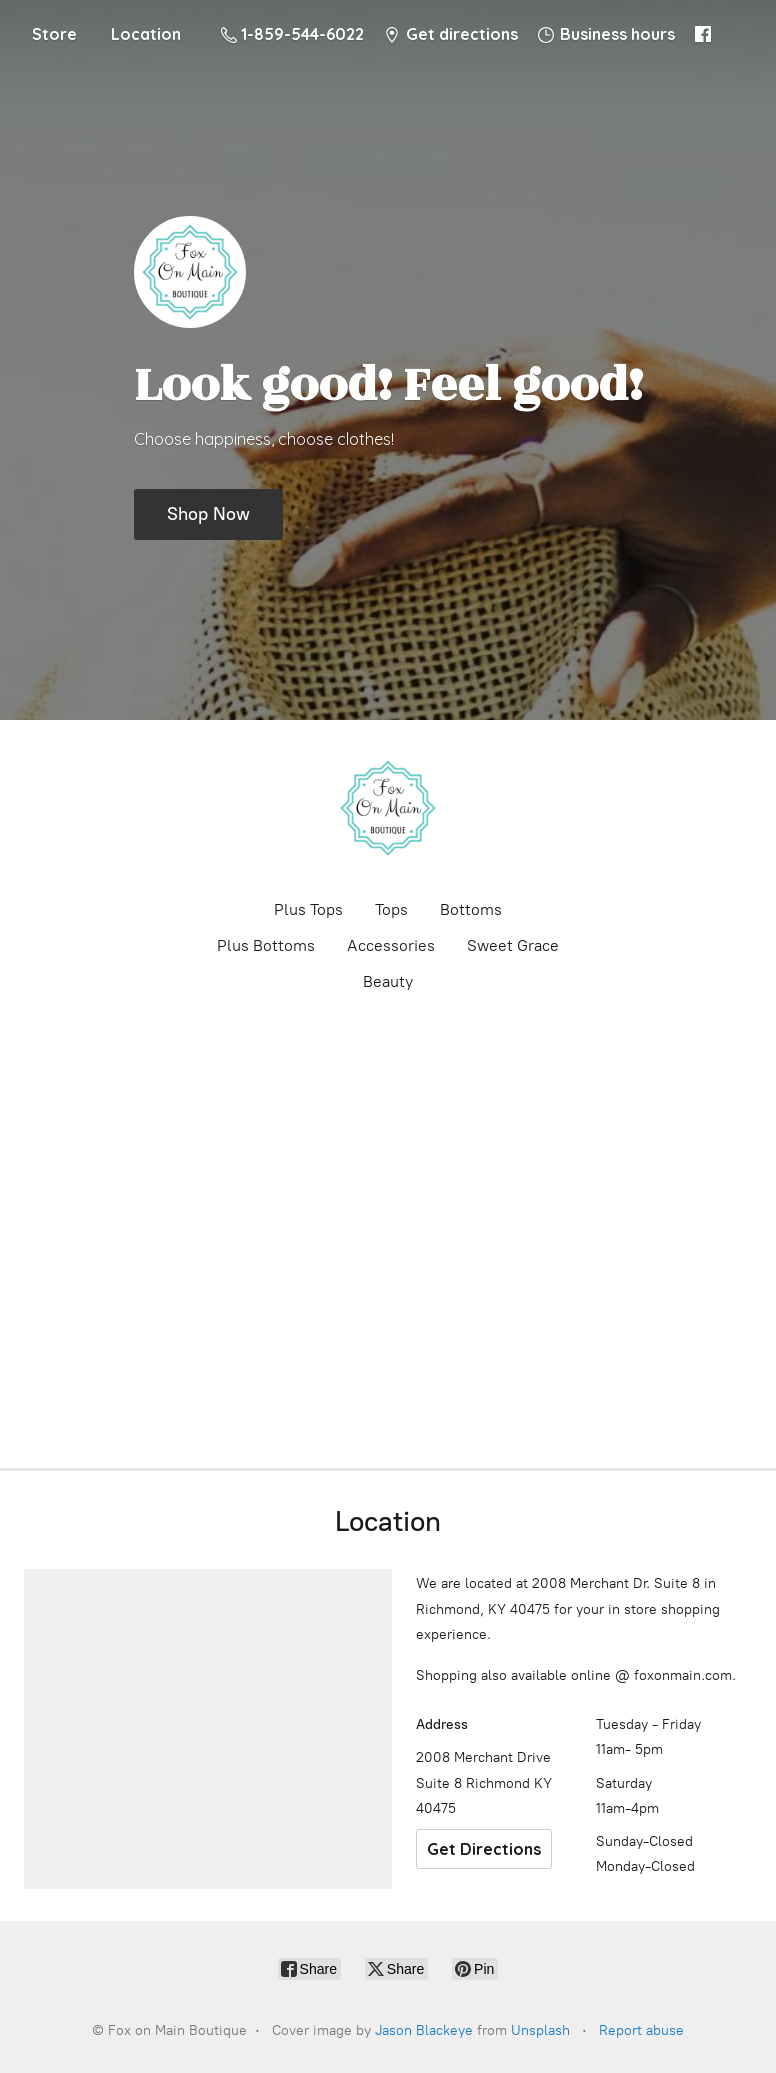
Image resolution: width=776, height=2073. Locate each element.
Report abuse (641, 2030)
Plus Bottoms (266, 945)
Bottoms (471, 909)
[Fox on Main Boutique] (388, 808)
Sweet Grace (513, 945)
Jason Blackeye (424, 2030)
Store (54, 34)
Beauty (388, 981)
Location (146, 34)
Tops (391, 909)
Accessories (391, 945)
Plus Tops (308, 909)
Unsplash (540, 2030)
